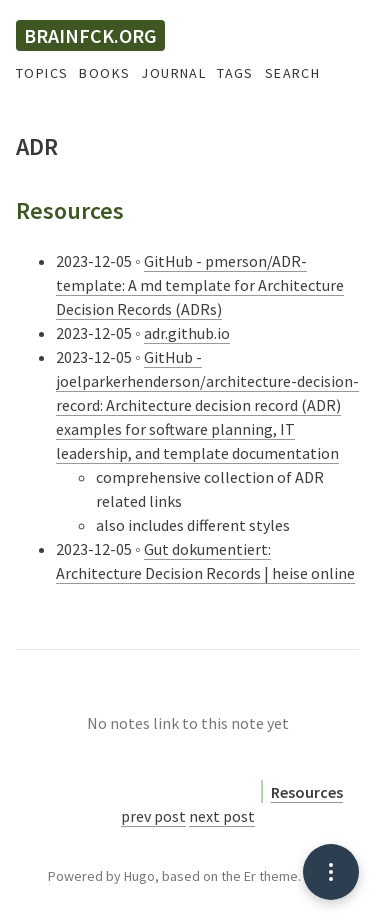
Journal (173, 73)
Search (292, 73)
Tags (235, 73)
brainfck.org (90, 35)
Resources (307, 792)
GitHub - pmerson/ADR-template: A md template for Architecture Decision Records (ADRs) (200, 285)
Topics (42, 73)
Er (250, 876)
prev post (153, 816)
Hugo (139, 876)
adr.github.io (187, 333)
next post (222, 816)
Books (104, 73)
